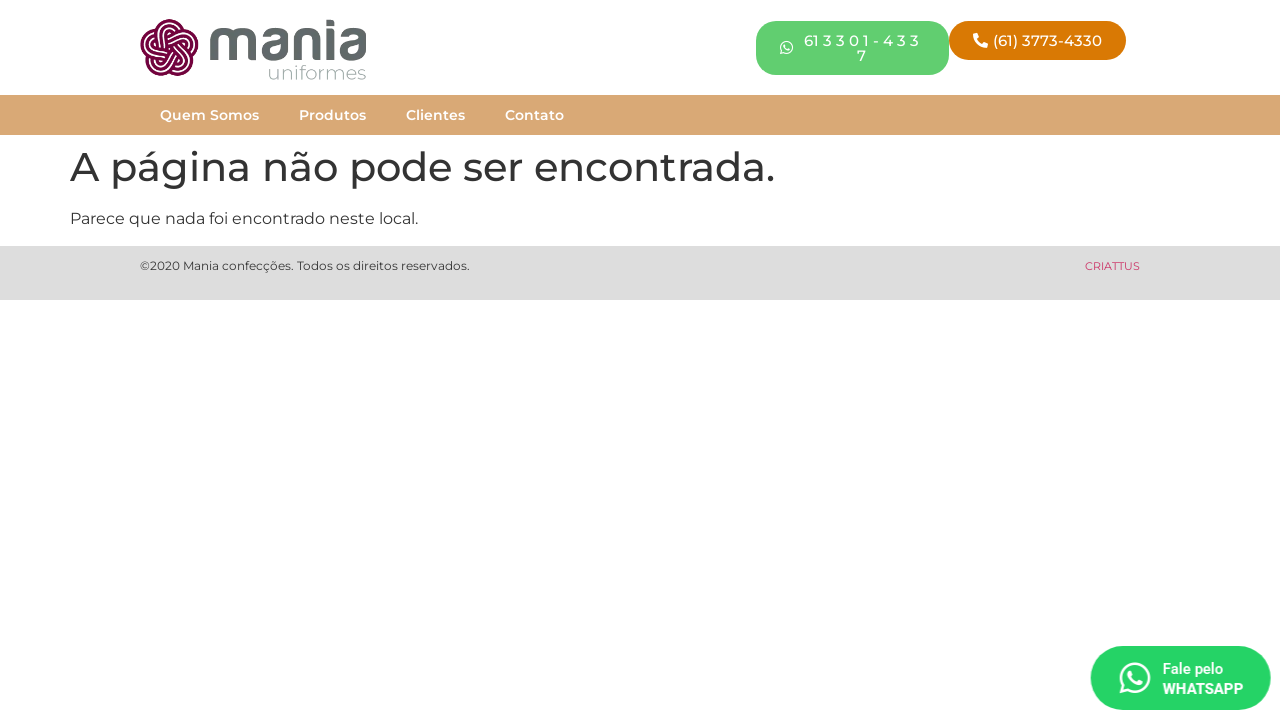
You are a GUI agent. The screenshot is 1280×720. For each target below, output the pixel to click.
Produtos (332, 115)
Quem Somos (209, 115)
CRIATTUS (1112, 266)
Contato (534, 115)
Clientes (435, 115)
